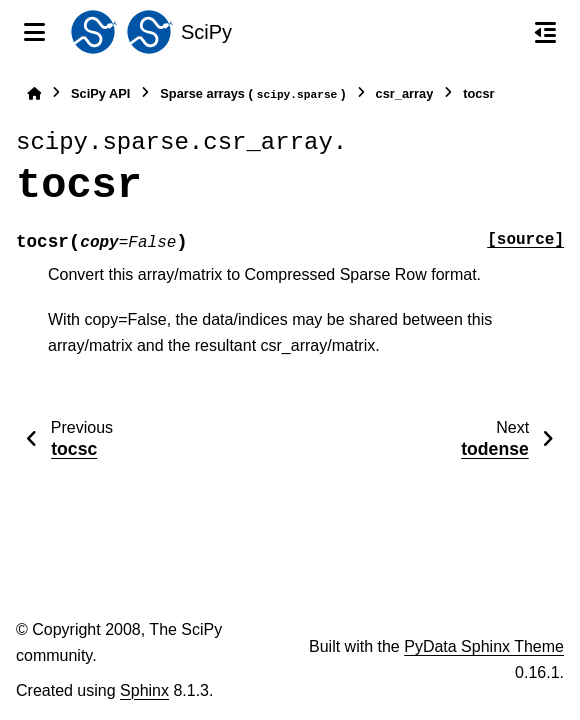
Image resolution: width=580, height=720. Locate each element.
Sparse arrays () (252, 94)
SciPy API (100, 93)
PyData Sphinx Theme (484, 646)
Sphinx (144, 690)
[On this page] (545, 32)
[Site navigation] (34, 32)
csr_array (405, 93)
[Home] (34, 93)
